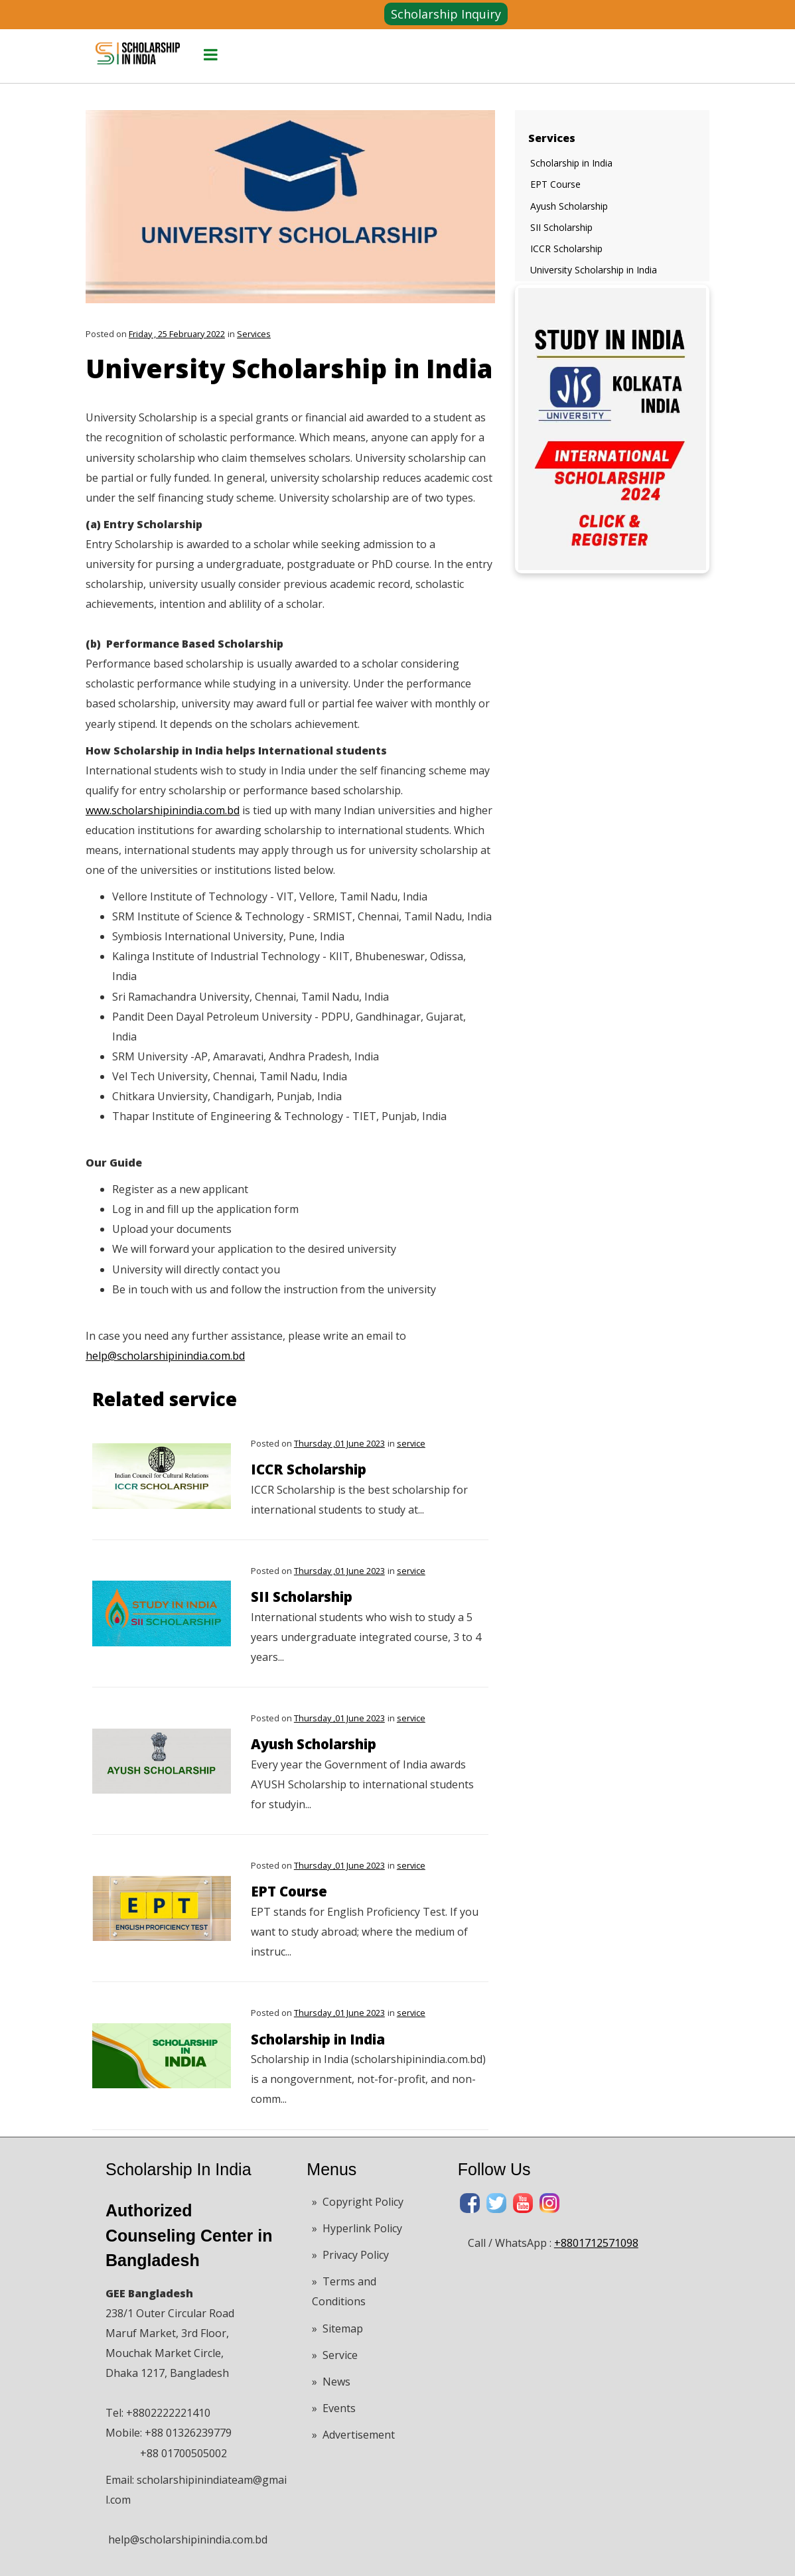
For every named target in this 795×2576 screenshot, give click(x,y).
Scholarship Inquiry (446, 14)
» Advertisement (353, 2434)
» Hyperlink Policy (357, 2228)
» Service (335, 2355)
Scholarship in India (318, 2039)
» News (331, 2381)
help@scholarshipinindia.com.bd (165, 1355)
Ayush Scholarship (313, 1744)
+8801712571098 (596, 2243)
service (411, 1443)
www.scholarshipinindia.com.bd (163, 810)
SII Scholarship (301, 1596)
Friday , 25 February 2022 (177, 334)
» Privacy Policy (350, 2255)
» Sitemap (337, 2328)
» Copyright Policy (357, 2201)
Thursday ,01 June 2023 (339, 1443)
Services (254, 334)
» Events (334, 2408)
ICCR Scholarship (308, 1469)
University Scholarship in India (593, 269)
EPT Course (289, 1891)
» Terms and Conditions (344, 2291)
